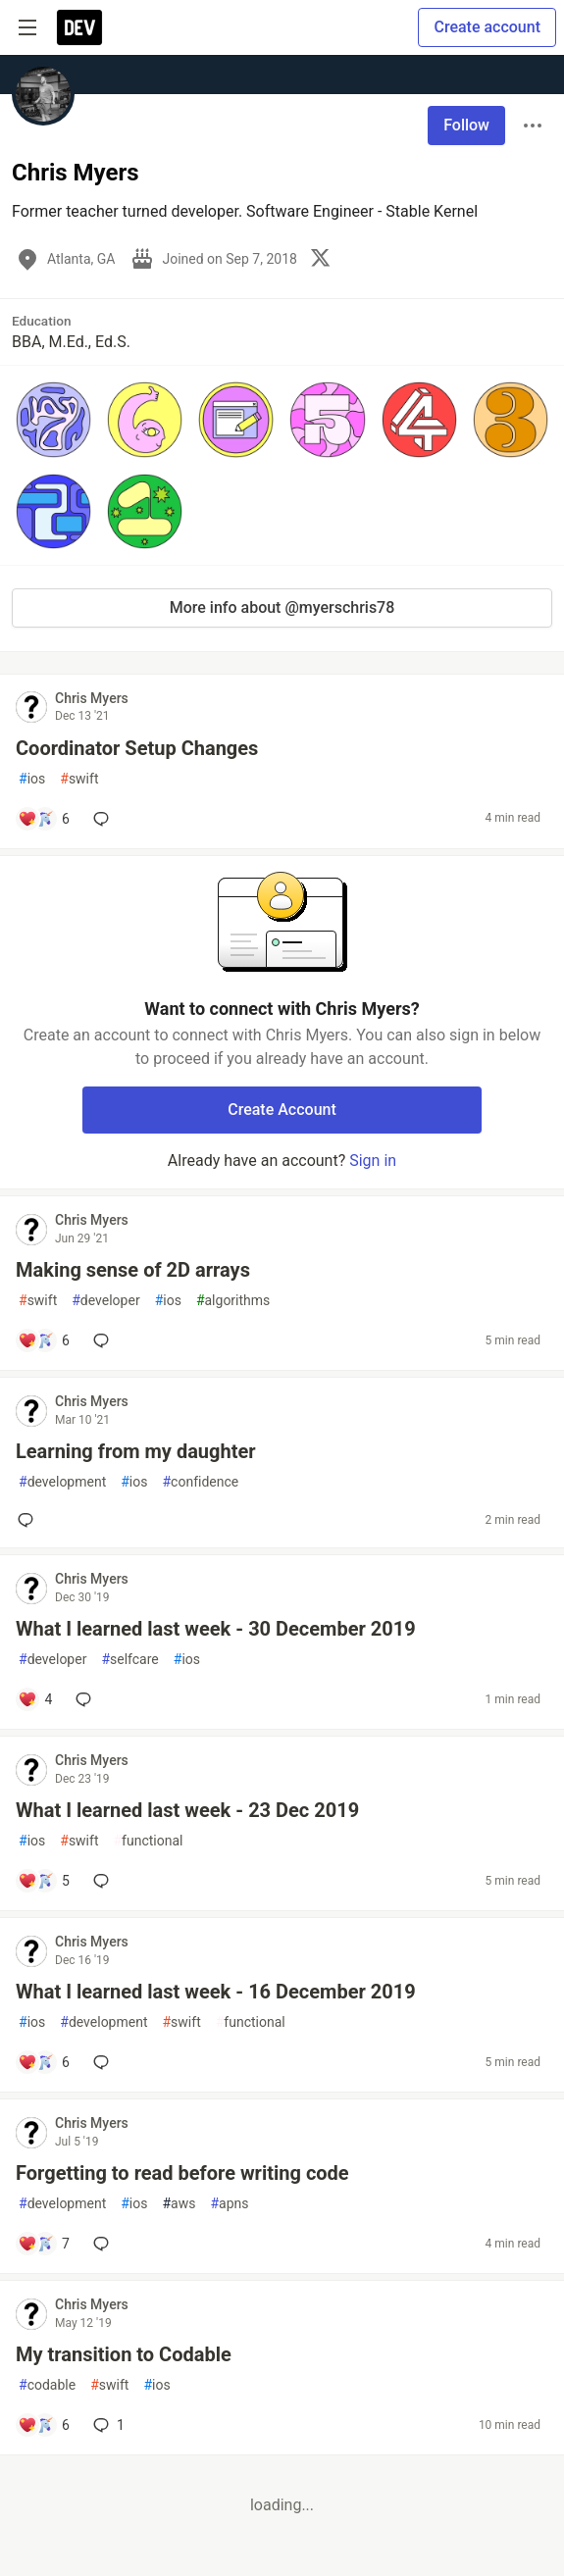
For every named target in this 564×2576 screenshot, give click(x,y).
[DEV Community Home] (79, 27)
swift (79, 779)
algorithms (233, 1300)
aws (178, 2204)
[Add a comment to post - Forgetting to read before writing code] (43, 2243)
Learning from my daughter (136, 1451)
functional (147, 1841)
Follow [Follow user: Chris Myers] (466, 125)
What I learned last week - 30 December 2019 (216, 1629)
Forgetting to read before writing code (182, 2173)
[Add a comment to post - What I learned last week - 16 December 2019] (43, 2062)
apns (229, 2204)
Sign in (372, 1160)
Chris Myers (91, 698)
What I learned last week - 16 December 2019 (216, 1991)
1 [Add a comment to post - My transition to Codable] (107, 2425)
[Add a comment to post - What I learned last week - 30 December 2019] (35, 1699)
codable (47, 2385)
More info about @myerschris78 (282, 607)
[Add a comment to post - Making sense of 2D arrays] (43, 1340)
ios (32, 779)
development (62, 1482)
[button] (53, 419)
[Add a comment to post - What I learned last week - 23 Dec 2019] (43, 1880)
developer (105, 1300)
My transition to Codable (123, 2354)
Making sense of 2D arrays (133, 1270)
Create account (487, 27)
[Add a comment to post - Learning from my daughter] (29, 1520)
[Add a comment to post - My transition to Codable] (43, 2425)
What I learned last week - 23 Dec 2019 (187, 1810)
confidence (200, 1482)
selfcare (129, 1659)
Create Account (282, 1109)
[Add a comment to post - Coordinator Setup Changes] (43, 818)
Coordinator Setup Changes (137, 748)
